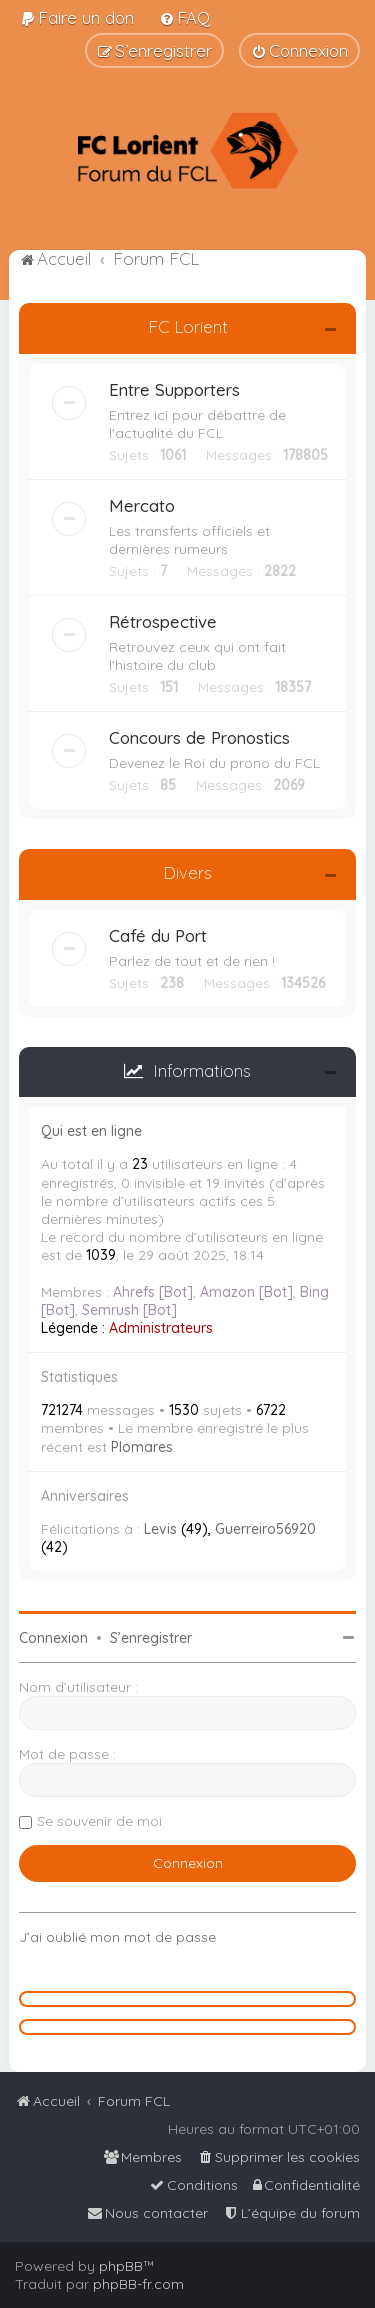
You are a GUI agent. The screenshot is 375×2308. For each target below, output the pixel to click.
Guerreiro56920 (265, 1529)
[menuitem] (77, 17)
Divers (187, 872)
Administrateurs (161, 1328)
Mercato (142, 505)
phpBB (121, 2266)
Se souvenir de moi (99, 1821)
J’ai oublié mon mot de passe (117, 1937)
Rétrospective (163, 621)
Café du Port (158, 935)
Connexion (53, 1638)
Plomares (142, 1447)
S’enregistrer (151, 1638)
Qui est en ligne (91, 1131)
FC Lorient (188, 326)
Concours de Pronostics (199, 737)
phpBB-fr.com (138, 2284)
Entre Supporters (174, 389)
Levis (160, 1529)
